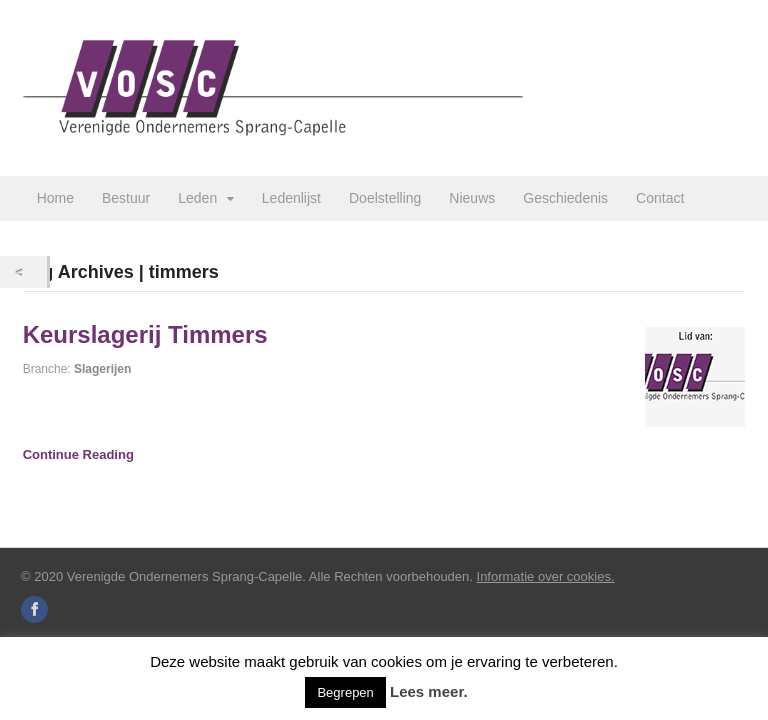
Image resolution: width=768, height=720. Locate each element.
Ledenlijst (291, 198)
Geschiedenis (565, 198)
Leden (197, 198)
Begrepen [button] (345, 692)
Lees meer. (429, 691)
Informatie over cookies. (546, 576)
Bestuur (126, 198)
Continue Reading (78, 454)
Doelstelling (385, 198)
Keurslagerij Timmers (145, 334)
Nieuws (472, 198)
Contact (660, 198)
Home (55, 198)
